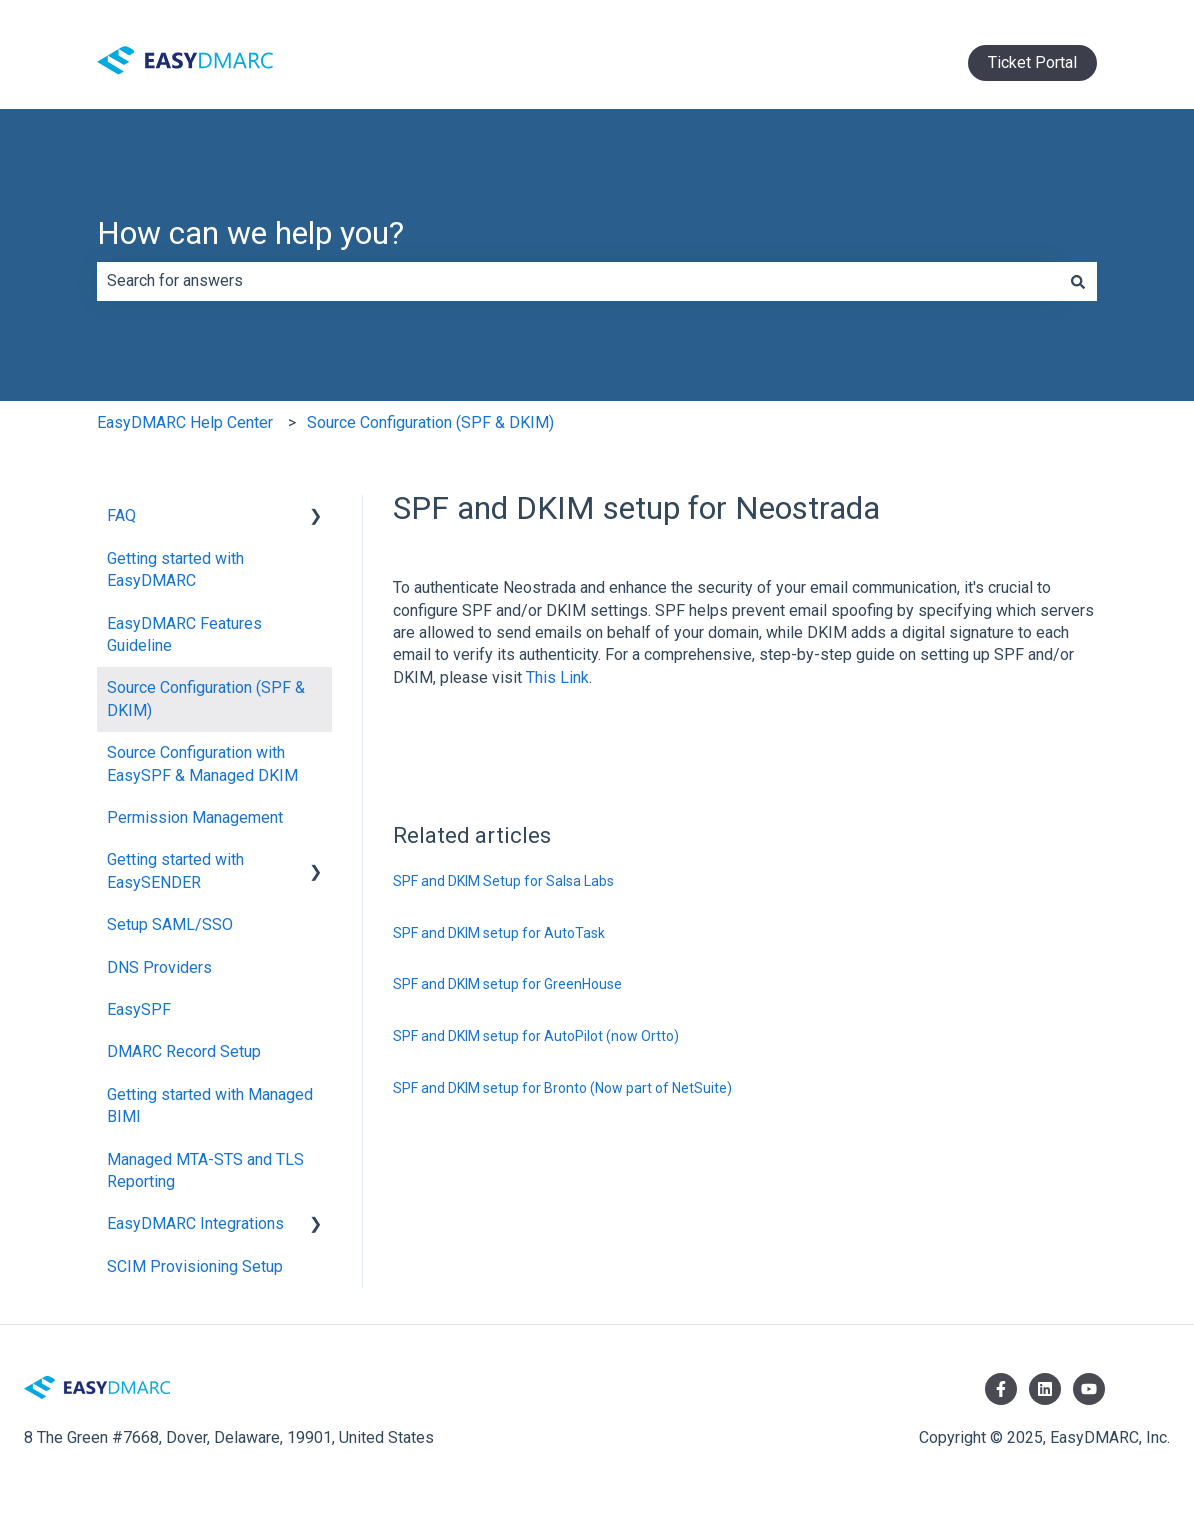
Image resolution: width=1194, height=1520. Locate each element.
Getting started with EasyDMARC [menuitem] (175, 569)
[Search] (1078, 281)
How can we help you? (250, 233)
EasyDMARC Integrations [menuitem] (195, 1223)
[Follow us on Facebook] (1001, 1389)
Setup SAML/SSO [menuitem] (170, 924)
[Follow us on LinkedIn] (1045, 1389)
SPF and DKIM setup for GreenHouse (507, 984)
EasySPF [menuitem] (139, 1009)
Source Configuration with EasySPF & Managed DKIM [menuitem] (202, 763)
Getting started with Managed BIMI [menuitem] (210, 1105)
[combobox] (578, 281)
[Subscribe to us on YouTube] (1089, 1389)
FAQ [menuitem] (121, 515)
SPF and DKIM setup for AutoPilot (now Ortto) (536, 1036)
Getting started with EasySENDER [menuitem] (175, 870)
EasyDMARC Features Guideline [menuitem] (184, 634)
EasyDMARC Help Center (185, 422)
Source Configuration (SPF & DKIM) (430, 422)
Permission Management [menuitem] (195, 817)
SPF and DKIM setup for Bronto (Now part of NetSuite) (562, 1088)
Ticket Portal (1032, 62)
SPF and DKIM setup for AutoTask (499, 933)
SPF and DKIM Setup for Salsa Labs (503, 881)
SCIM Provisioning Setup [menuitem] (195, 1266)
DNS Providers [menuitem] (159, 967)
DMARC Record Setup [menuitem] (184, 1051)
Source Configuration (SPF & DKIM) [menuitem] (206, 698)
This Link (557, 677)
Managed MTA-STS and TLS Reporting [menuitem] (205, 1170)
